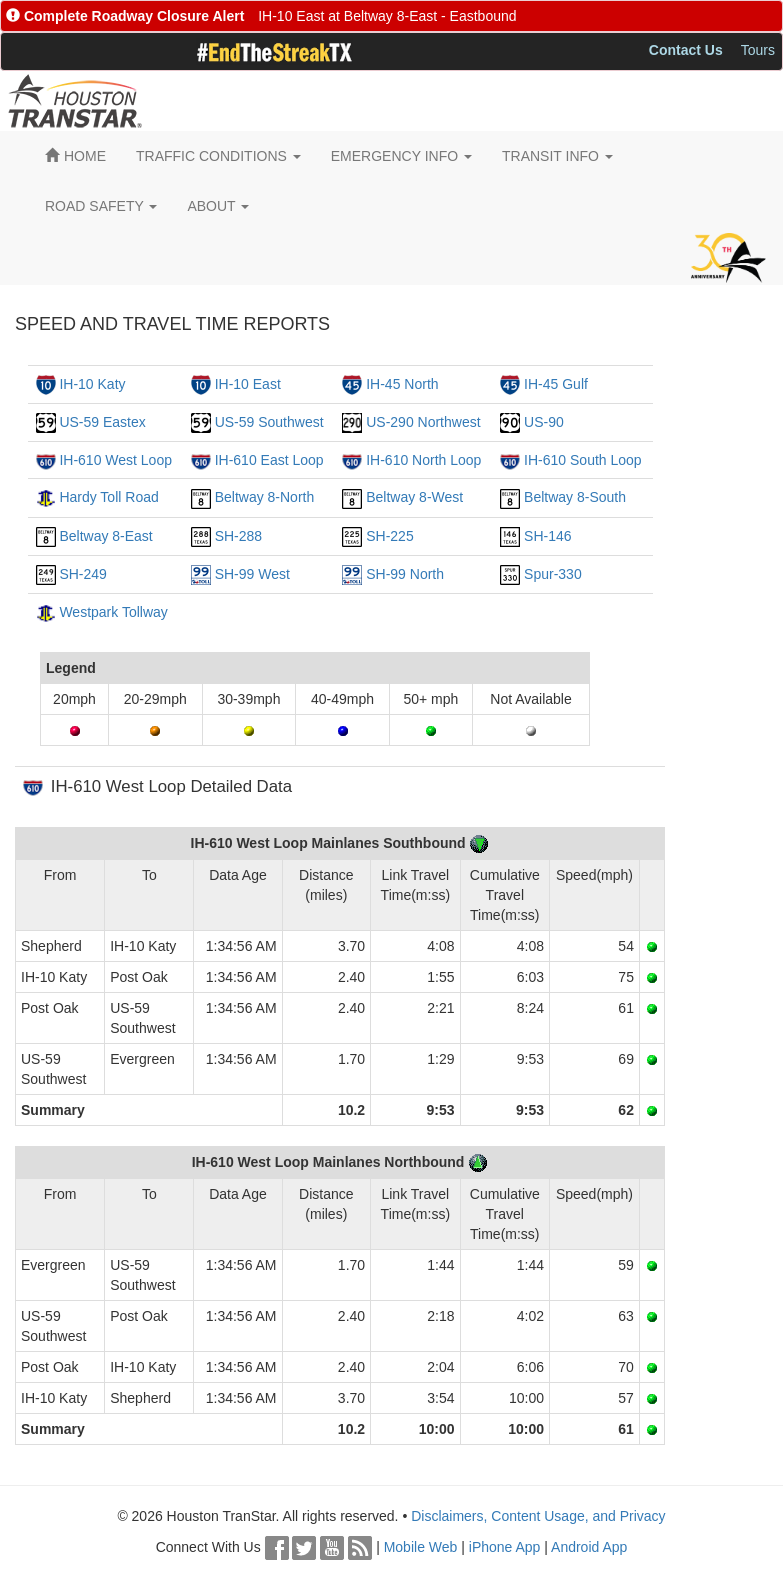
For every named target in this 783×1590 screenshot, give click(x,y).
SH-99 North (405, 574)
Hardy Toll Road (108, 497)
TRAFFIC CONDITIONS (218, 156)
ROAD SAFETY (101, 206)
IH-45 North (402, 384)
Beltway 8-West (414, 497)
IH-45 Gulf (556, 384)
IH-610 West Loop (115, 460)
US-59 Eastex (102, 422)
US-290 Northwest (423, 422)
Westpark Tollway (113, 612)
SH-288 (238, 536)
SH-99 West (252, 574)
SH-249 (82, 574)
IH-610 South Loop (583, 460)
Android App (589, 1547)
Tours (758, 50)
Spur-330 (553, 574)
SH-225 (389, 536)
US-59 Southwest (269, 422)
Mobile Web (421, 1547)
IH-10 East (248, 384)
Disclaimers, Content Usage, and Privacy (538, 1516)
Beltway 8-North (265, 497)
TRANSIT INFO (557, 156)
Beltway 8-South (575, 497)
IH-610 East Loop (269, 460)
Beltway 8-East (105, 536)
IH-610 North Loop (423, 460)
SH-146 (547, 536)
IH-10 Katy (92, 384)
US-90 (544, 422)
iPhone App (505, 1547)
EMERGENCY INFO (401, 156)
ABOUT (218, 206)
